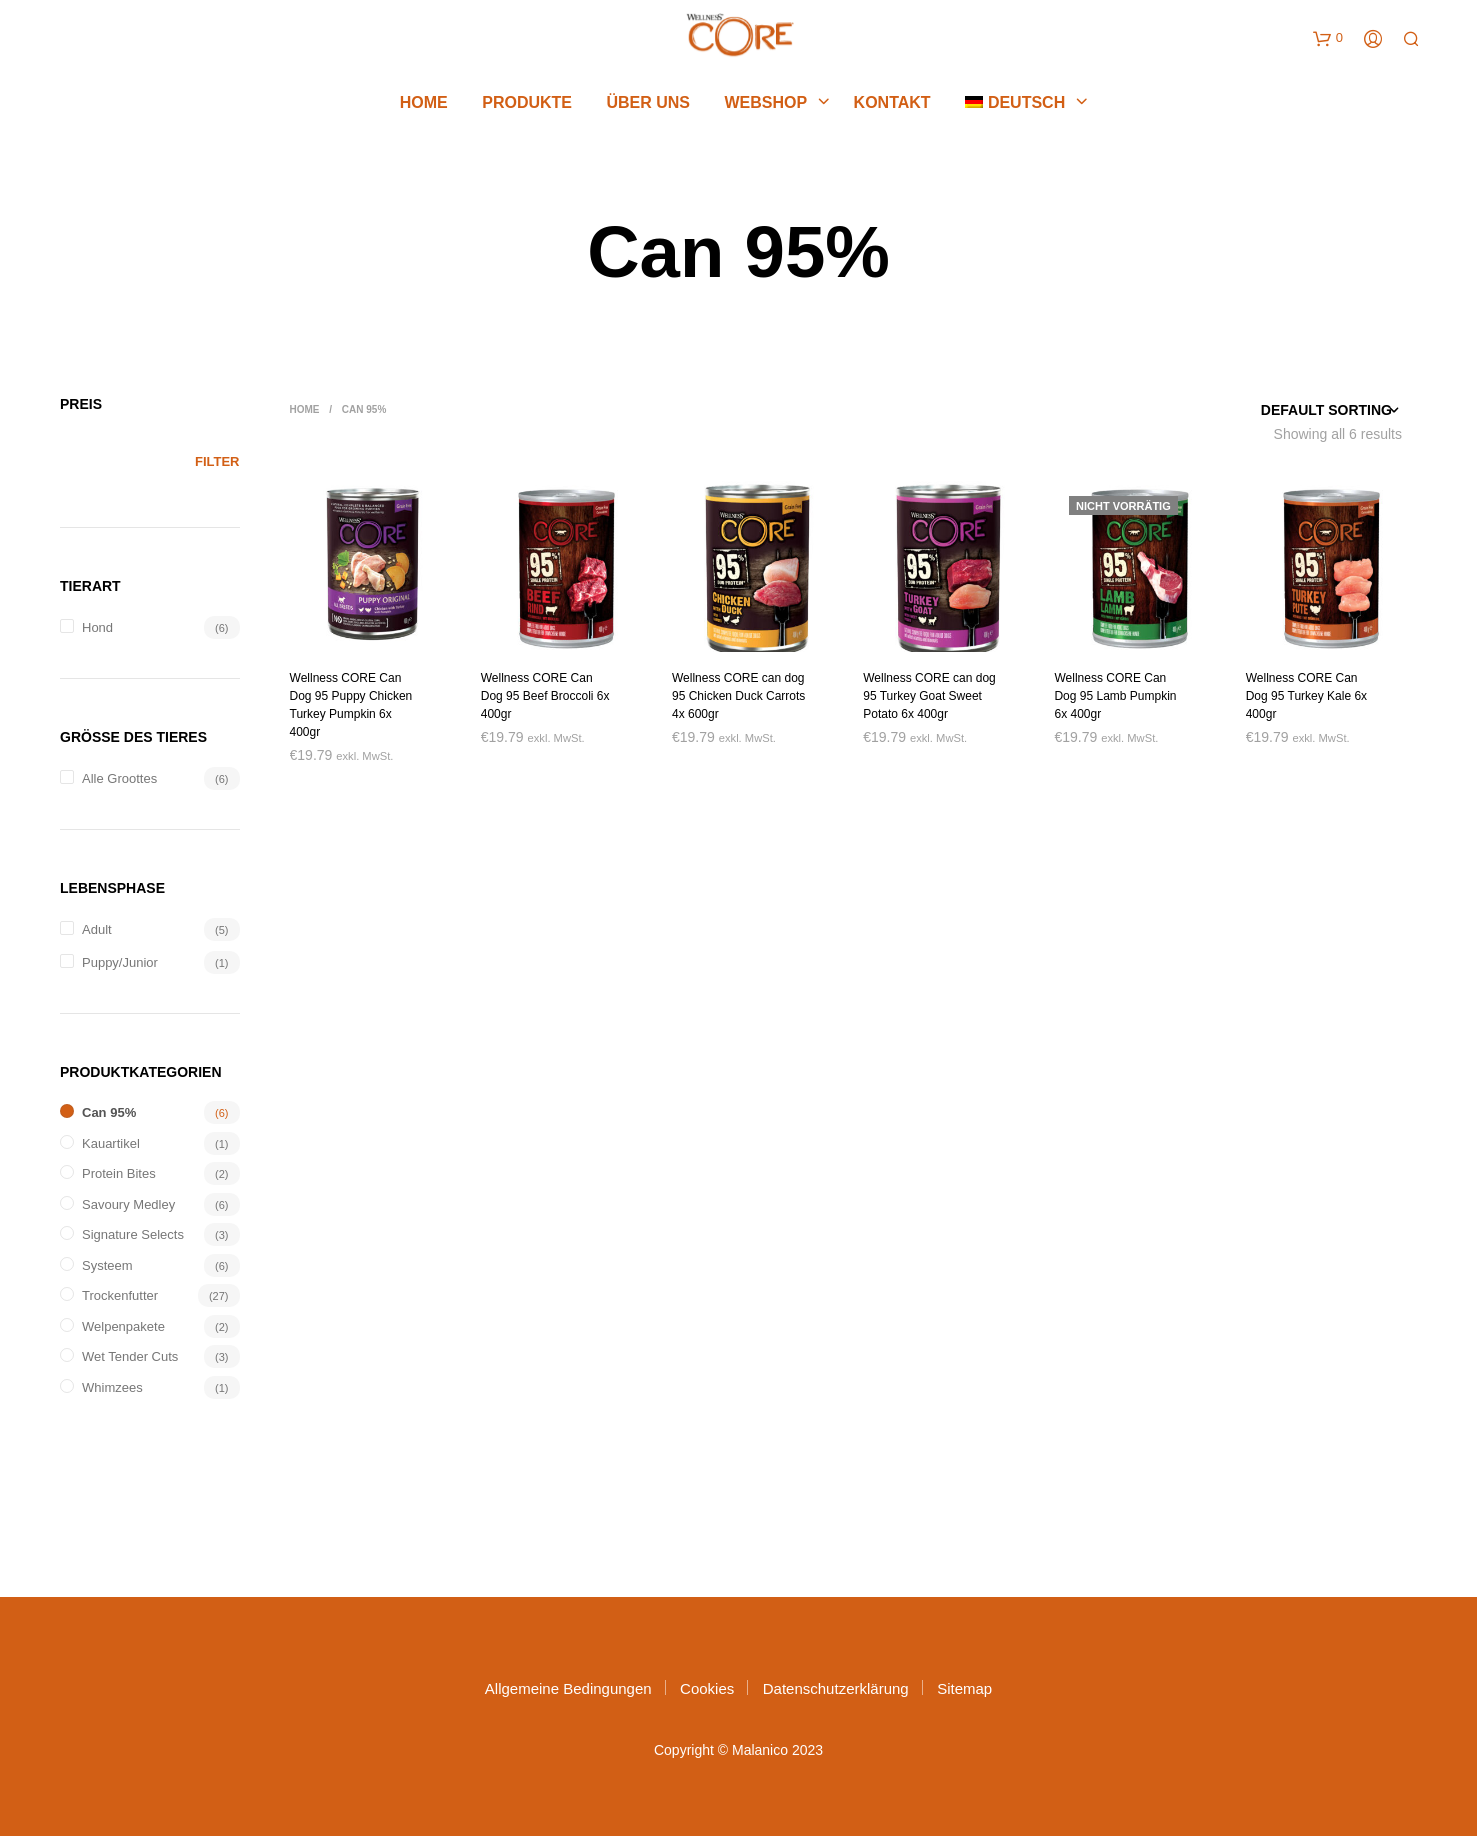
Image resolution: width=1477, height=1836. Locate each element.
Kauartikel (111, 1143)
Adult (97, 929)
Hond (97, 627)
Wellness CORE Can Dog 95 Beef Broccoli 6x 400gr (545, 696)
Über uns (648, 105)
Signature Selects (133, 1234)
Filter (217, 461)
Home (424, 105)
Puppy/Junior (120, 962)
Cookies (707, 1688)
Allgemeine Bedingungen (568, 1688)
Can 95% (109, 1112)
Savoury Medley (128, 1204)
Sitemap (964, 1688)
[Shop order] (1294, 410)
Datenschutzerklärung (836, 1688)
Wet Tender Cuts (130, 1356)
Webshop (765, 105)
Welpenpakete (123, 1326)
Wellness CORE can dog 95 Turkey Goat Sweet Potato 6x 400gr (929, 696)
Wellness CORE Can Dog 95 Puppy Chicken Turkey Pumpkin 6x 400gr (351, 705)
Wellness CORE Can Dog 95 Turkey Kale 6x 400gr (1306, 696)
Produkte (527, 105)
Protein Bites (119, 1173)
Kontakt (892, 105)
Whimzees (112, 1387)
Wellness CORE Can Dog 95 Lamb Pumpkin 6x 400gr (1115, 696)
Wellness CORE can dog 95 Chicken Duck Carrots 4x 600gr (738, 696)
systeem (107, 1265)
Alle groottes (119, 778)
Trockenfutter (120, 1295)
